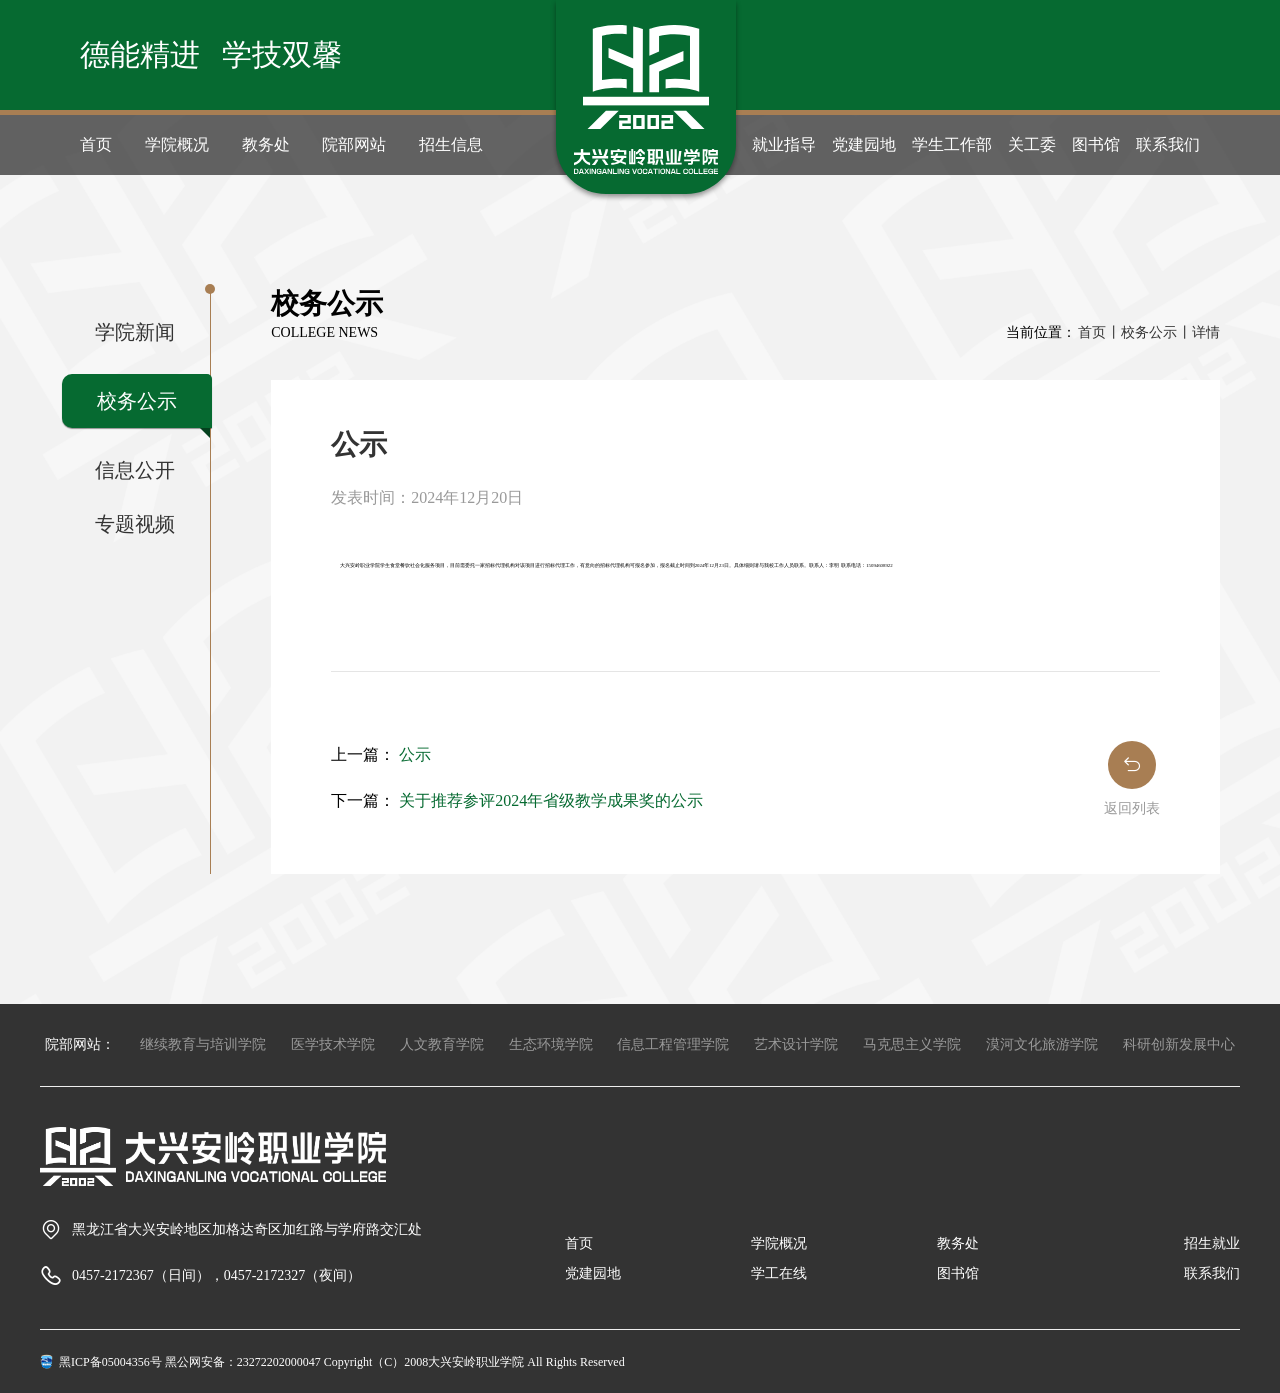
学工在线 (779, 1273)
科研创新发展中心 (1179, 1044)
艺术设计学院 (796, 1044)
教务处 (266, 145)
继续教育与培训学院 (203, 1044)
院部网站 (354, 145)
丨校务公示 (1142, 332)
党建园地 (864, 145)
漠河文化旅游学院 (1042, 1044)
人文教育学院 (442, 1044)
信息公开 (135, 470)
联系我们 (1168, 145)
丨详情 (1199, 332)
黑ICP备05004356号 (110, 1362)
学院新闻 (135, 332)
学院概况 (177, 145)
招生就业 (1212, 1243)
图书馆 (1096, 145)
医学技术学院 (333, 1044)
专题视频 (135, 524)
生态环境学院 (551, 1044)
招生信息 (451, 145)
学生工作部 (952, 145)
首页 (96, 145)
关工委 (1032, 145)
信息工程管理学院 (673, 1044)
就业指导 (784, 145)
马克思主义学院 (912, 1044)
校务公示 (137, 401)
